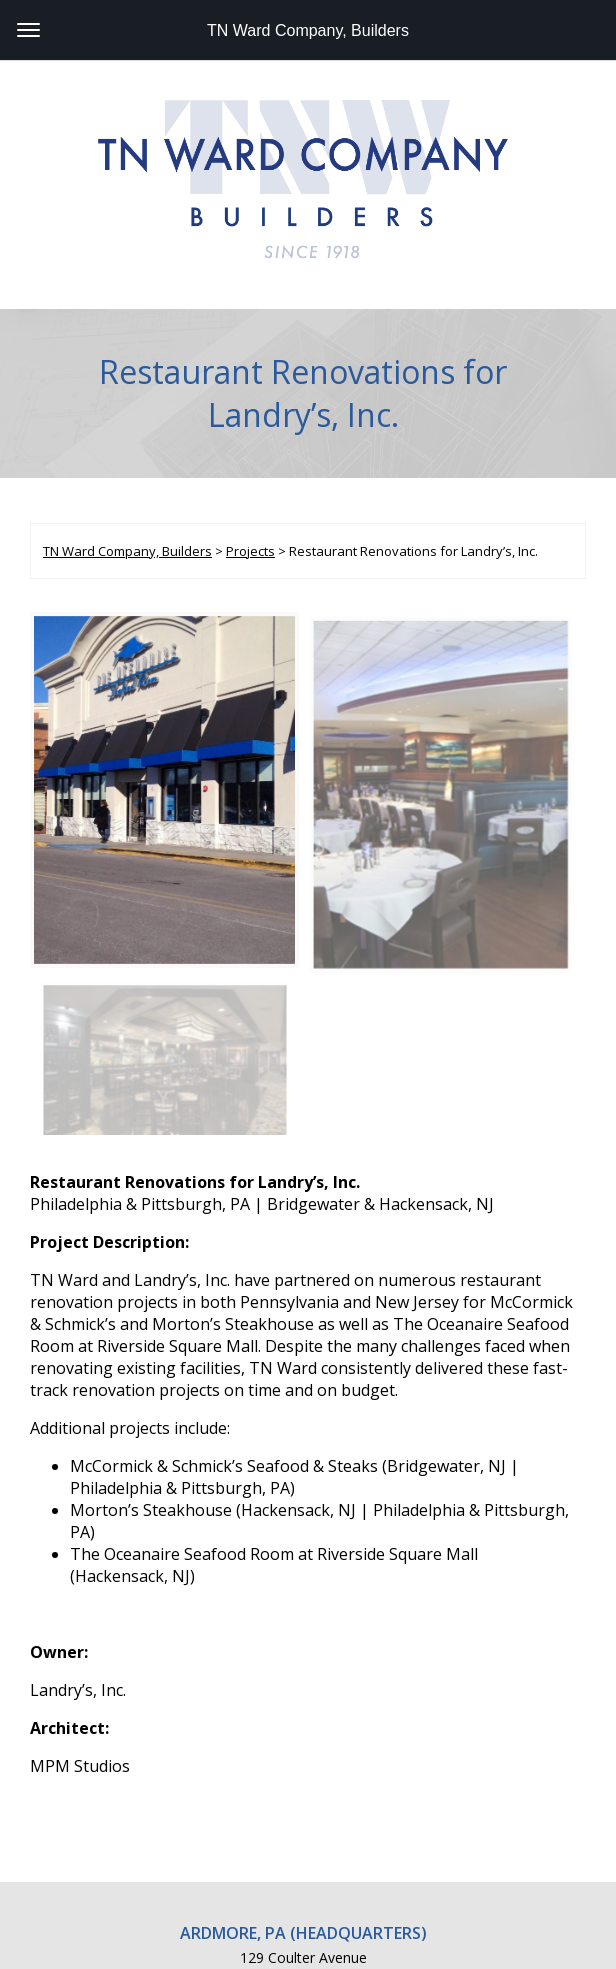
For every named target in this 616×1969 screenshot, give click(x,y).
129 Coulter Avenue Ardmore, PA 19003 (303, 1774)
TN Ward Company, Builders (308, 30)
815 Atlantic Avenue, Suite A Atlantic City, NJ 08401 (303, 1871)
